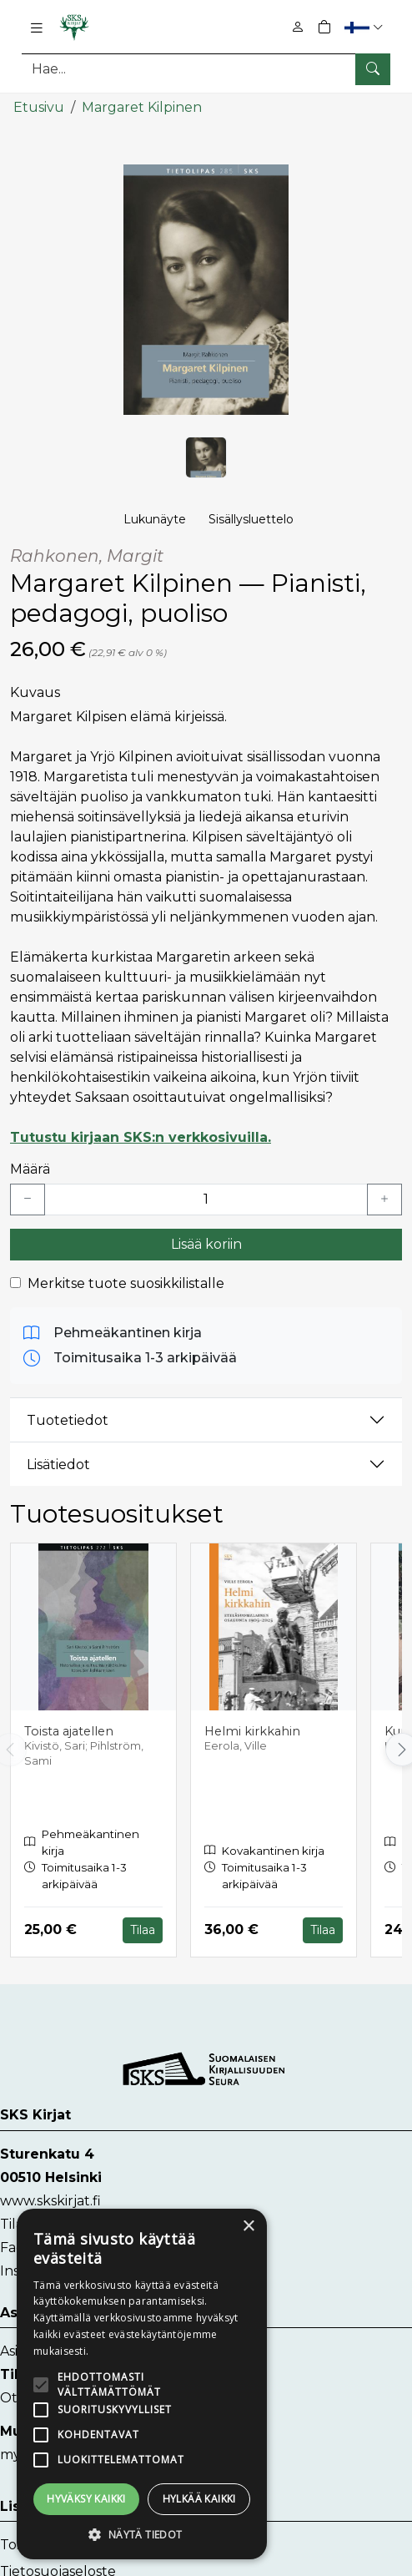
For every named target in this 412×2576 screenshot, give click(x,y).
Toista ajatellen (68, 1729)
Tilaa (142, 1928)
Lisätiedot (58, 1463)
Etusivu (38, 106)
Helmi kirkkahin (252, 1729)
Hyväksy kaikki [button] (86, 2499)
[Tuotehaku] (206, 68)
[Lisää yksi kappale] (384, 1199)
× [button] (248, 2226)
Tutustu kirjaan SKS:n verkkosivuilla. (140, 1136)
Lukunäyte (154, 518)
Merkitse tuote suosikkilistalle (126, 1283)
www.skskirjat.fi (50, 2199)
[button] (365, 27)
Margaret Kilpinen (142, 106)
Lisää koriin (206, 1243)
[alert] (142, 2384)
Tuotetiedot (67, 1419)
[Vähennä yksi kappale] (27, 1199)
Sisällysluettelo (251, 518)
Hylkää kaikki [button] (199, 2499)
